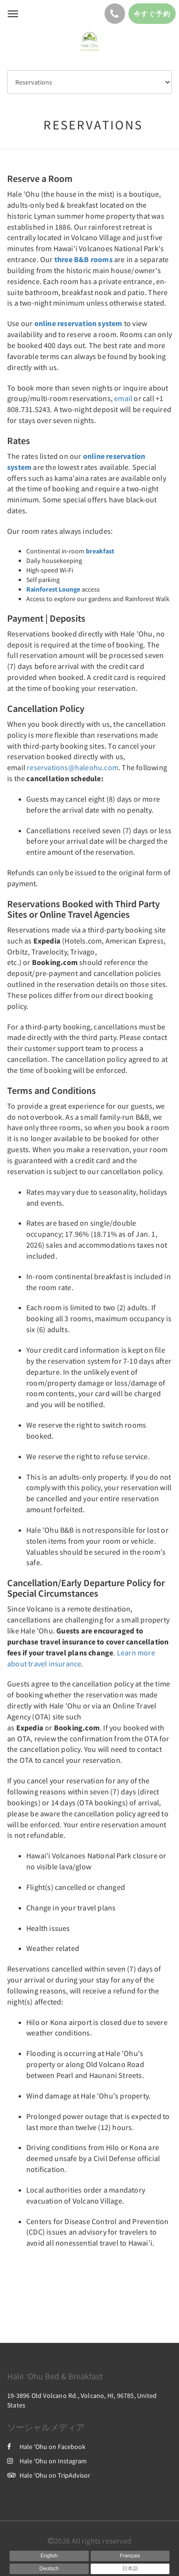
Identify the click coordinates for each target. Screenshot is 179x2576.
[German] (49, 2569)
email (123, 398)
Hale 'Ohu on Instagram (47, 2461)
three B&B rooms (83, 259)
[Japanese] (130, 2569)
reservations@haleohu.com (72, 767)
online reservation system (78, 323)
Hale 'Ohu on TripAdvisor (48, 2475)
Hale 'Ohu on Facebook (46, 2446)
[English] (49, 2556)
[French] (130, 2556)
